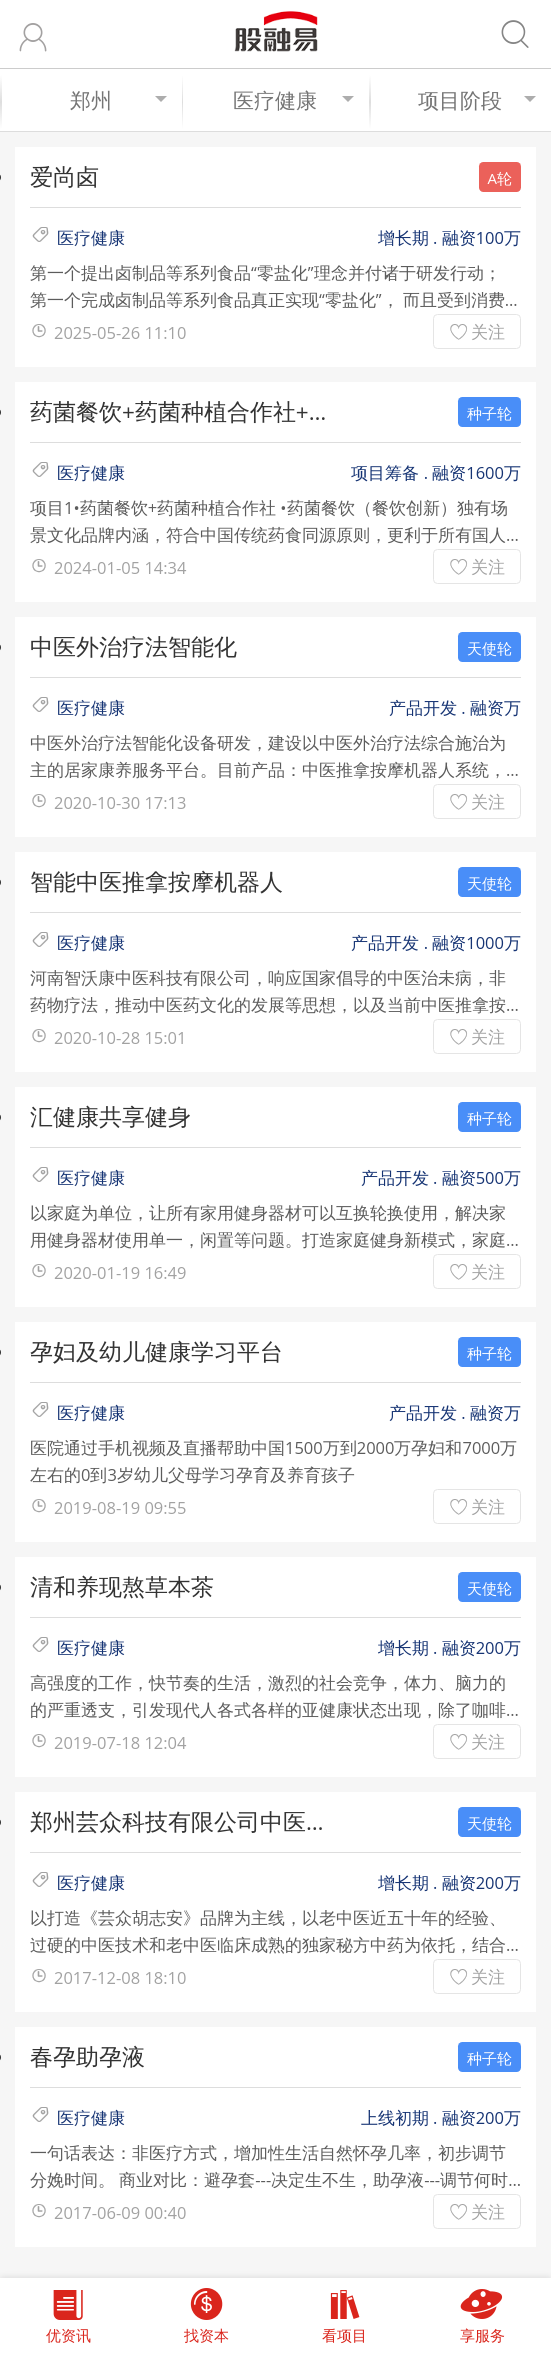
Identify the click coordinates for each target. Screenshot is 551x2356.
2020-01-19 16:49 (120, 1272)
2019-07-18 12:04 (120, 1742)
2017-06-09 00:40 (120, 2212)
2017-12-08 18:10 (120, 1977)
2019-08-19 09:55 (120, 1507)
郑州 (118, 100)
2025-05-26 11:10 (120, 332)
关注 (488, 331)
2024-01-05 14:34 (120, 567)
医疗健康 (293, 100)
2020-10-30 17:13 (120, 802)
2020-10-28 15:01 (120, 1037)
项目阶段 (477, 100)
